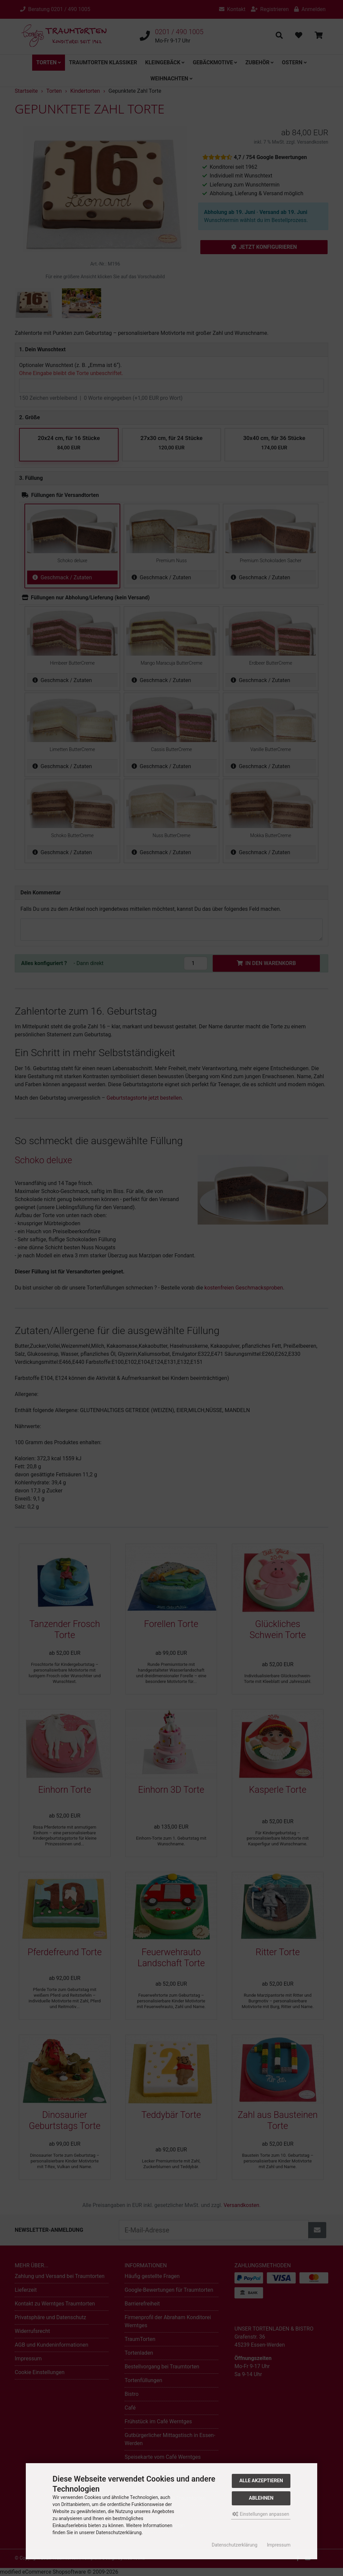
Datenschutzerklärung (234, 2545)
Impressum (278, 2545)
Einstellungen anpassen (260, 2514)
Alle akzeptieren (261, 2481)
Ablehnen (261, 2498)
